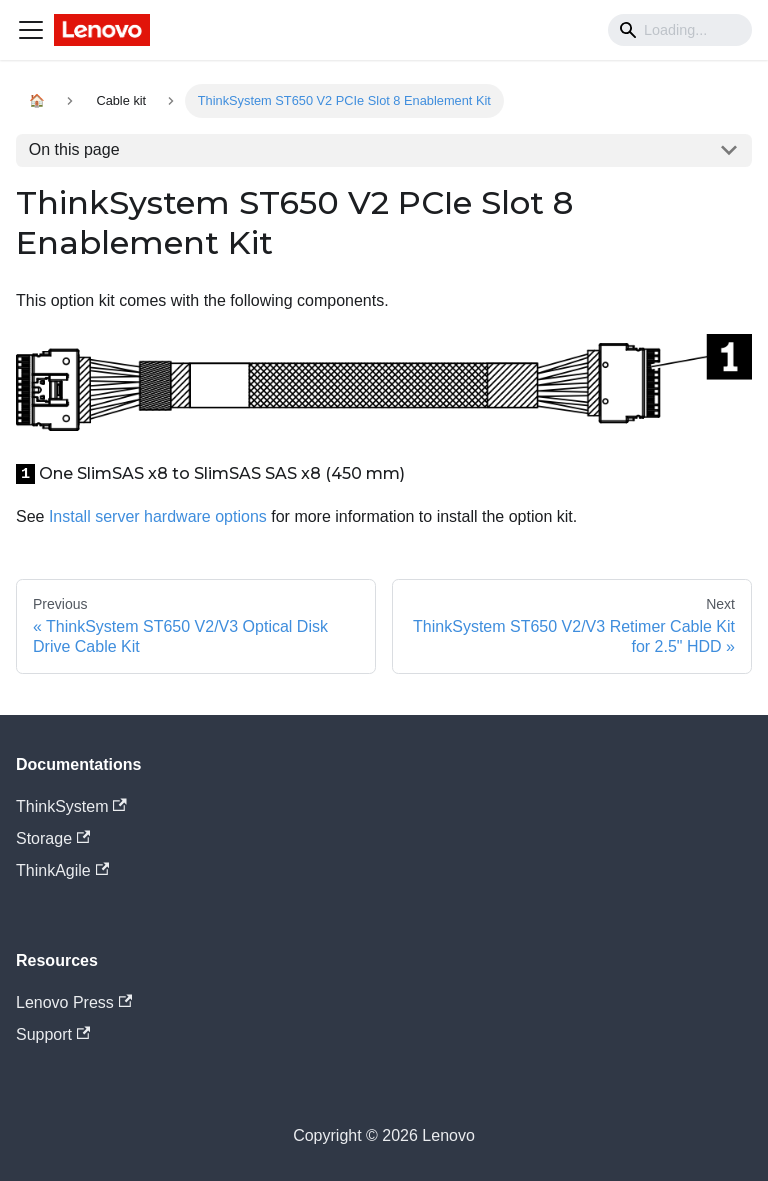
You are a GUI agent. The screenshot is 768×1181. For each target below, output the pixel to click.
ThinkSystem (71, 806)
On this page (74, 149)
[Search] (680, 30)
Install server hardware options (158, 516)
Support (53, 1034)
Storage (53, 838)
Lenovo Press (74, 1002)
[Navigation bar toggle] (31, 30)
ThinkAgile (62, 870)
